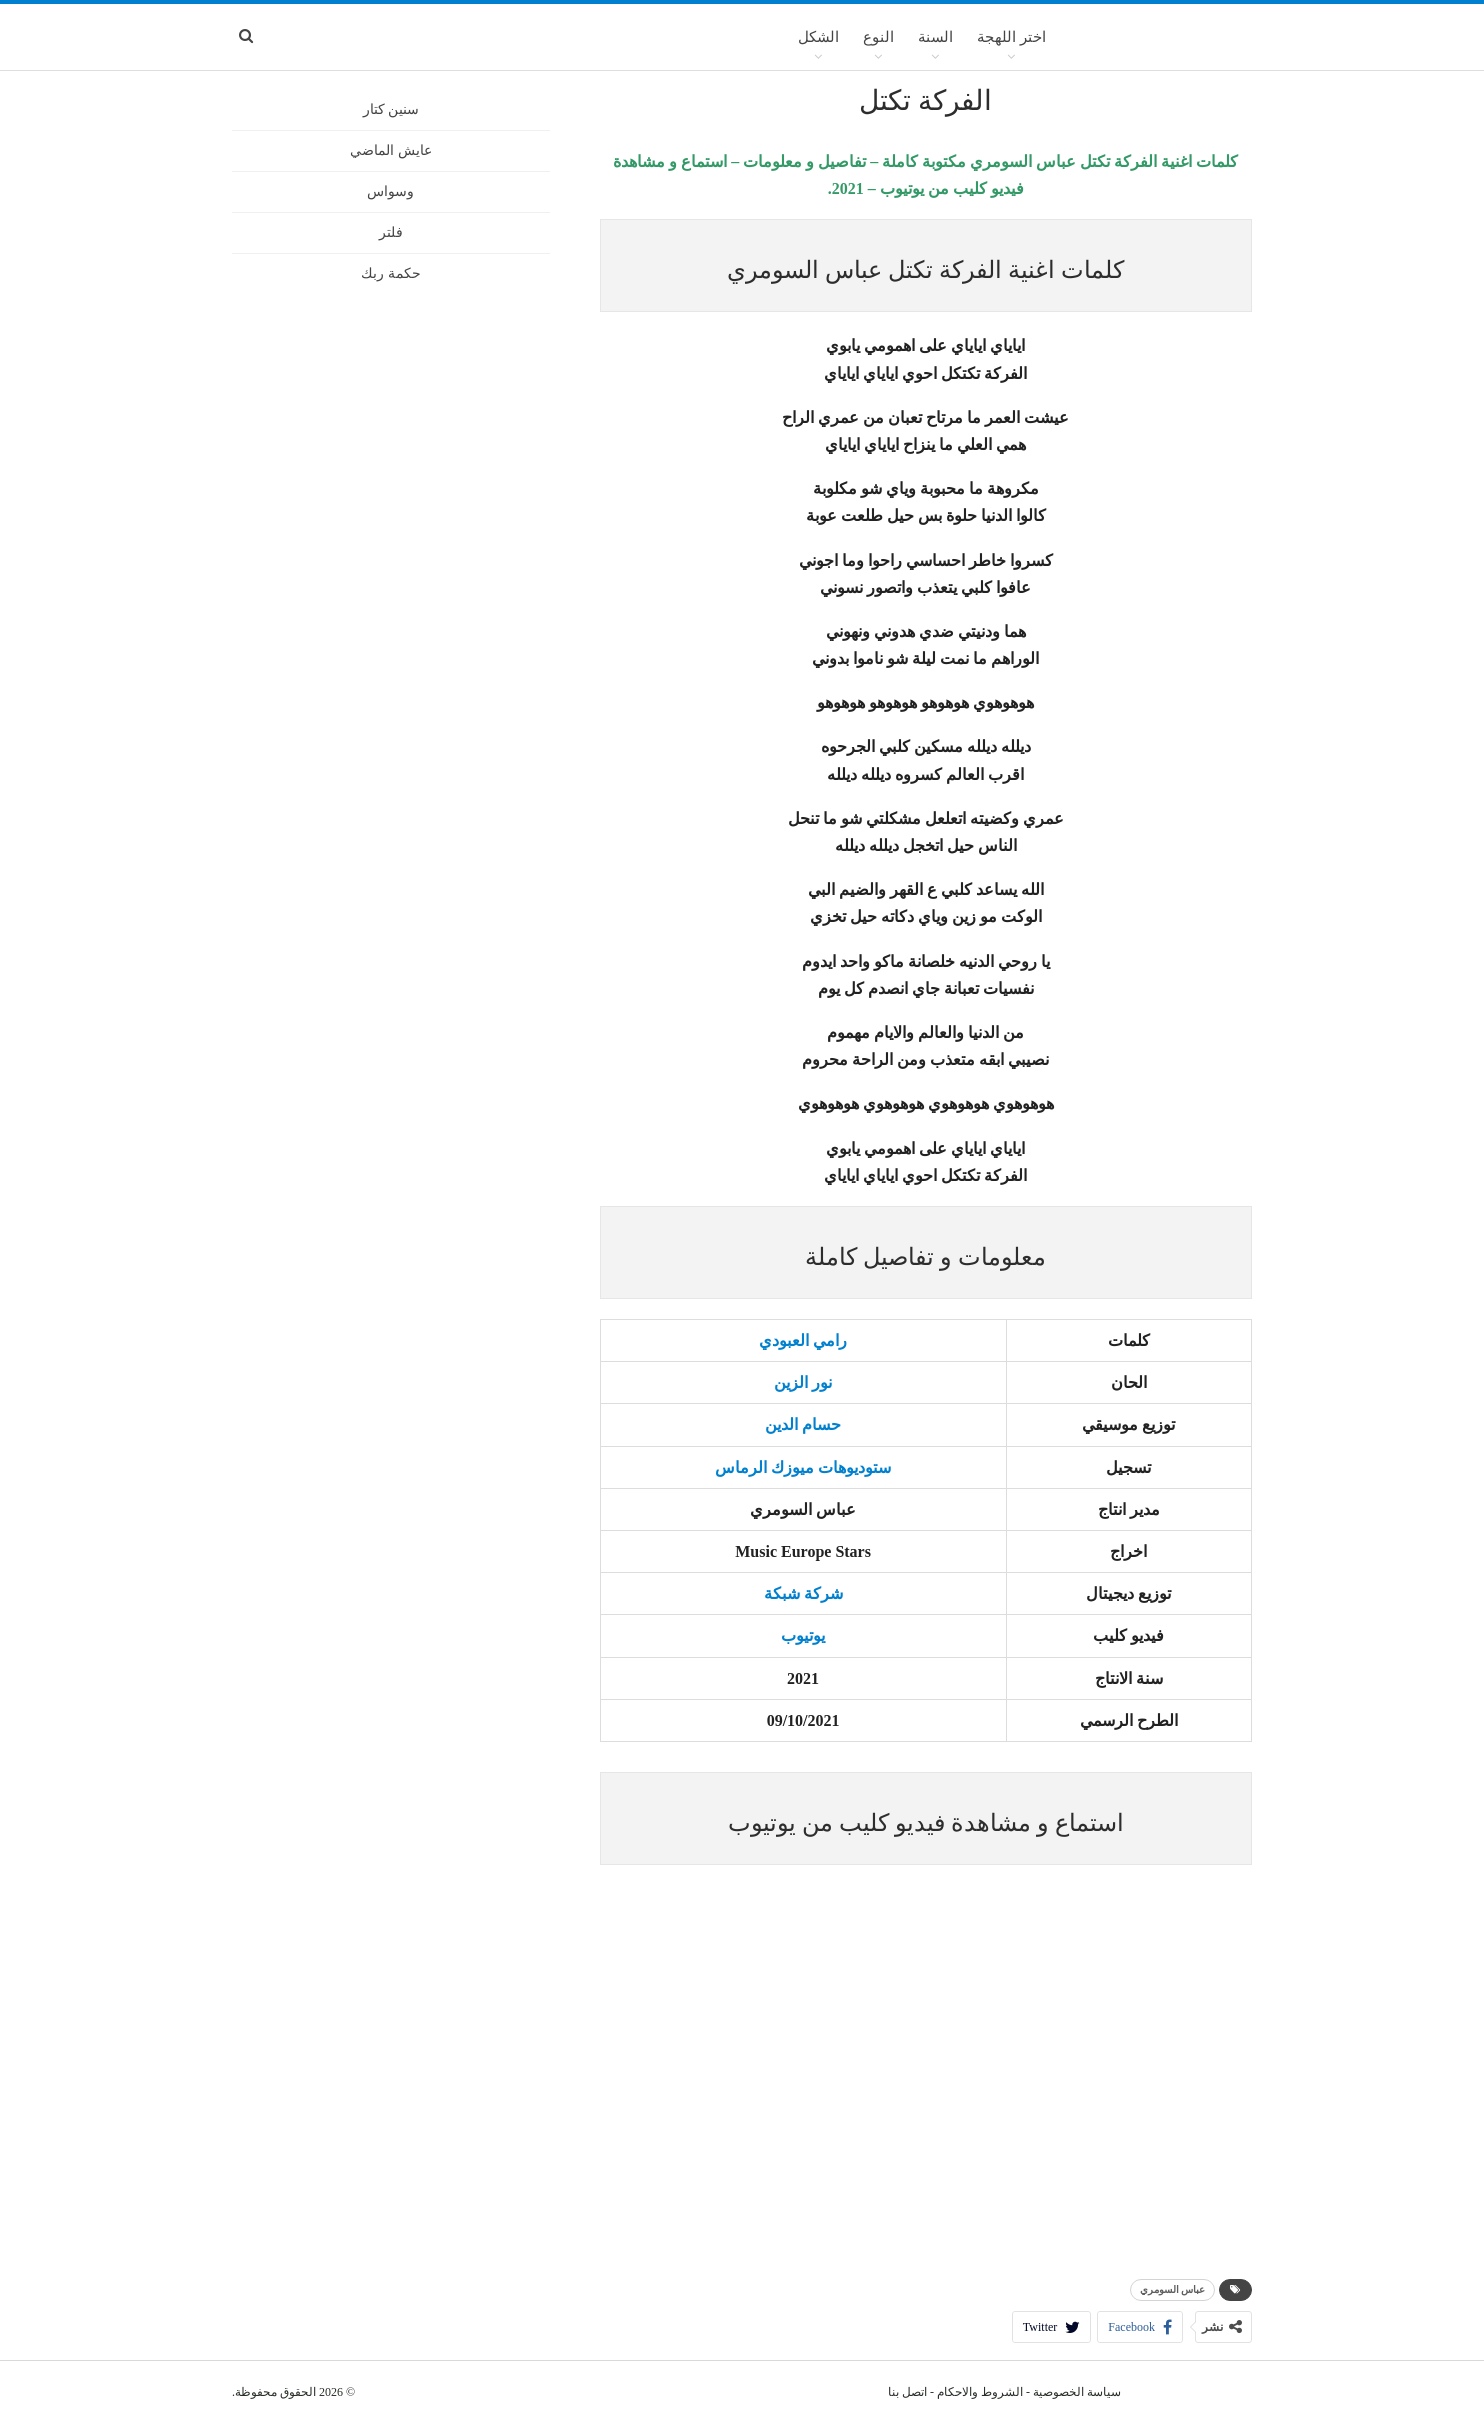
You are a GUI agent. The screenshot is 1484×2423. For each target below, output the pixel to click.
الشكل (818, 37)
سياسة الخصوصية (1077, 2392)
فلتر (391, 232)
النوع (878, 37)
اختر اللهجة (1011, 37)
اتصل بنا (907, 2392)
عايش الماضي (391, 150)
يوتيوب (803, 1635)
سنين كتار (391, 109)
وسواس (390, 191)
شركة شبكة (803, 1593)
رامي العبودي (803, 1340)
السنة (935, 37)
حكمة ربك (391, 273)
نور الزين (803, 1382)
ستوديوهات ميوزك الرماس (803, 1467)
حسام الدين (803, 1424)
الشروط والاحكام (980, 2392)
